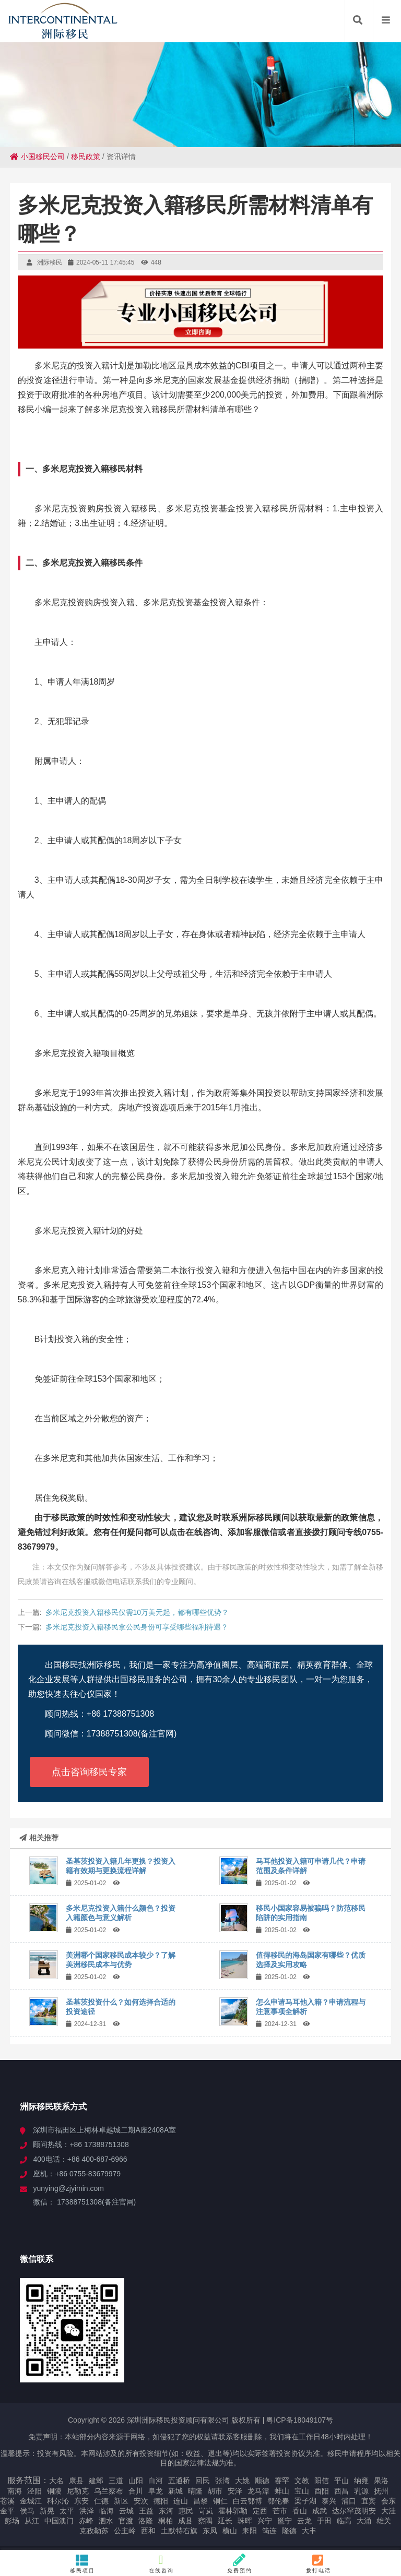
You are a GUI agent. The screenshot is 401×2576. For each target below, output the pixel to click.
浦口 (348, 2501)
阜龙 (155, 2491)
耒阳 (249, 2530)
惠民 (186, 2511)
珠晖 (245, 2521)
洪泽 (86, 2511)
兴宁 (264, 2521)
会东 (388, 2501)
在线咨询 (161, 2563)
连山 (180, 2501)
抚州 (381, 2491)
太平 (67, 2511)
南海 (14, 2491)
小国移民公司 (37, 156)
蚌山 (282, 2491)
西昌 (341, 2491)
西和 (148, 2530)
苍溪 (7, 2501)
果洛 (381, 2480)
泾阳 (34, 2491)
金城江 (31, 2501)
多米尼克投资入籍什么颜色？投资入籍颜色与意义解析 (120, 1913)
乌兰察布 (108, 2491)
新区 (121, 2501)
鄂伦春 (278, 2501)
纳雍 (361, 2480)
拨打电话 (318, 2563)
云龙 (304, 2521)
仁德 (101, 2501)
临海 (106, 2511)
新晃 (47, 2511)
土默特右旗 (179, 2530)
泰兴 (329, 2501)
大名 (56, 2480)
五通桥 (179, 2480)
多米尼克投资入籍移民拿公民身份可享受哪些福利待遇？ (136, 1627)
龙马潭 (258, 2491)
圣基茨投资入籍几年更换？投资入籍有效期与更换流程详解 (120, 1866)
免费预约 (240, 2563)
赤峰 (86, 2521)
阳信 (321, 2480)
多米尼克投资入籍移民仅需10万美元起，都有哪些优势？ (137, 1612)
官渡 (126, 2521)
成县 (185, 2521)
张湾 (222, 2480)
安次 (141, 2501)
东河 (166, 2511)
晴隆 (195, 2491)
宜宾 (368, 2501)
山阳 (135, 2480)
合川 (135, 2491)
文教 (301, 2480)
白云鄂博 (247, 2501)
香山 (299, 2511)
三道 (116, 2480)
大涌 (364, 2521)
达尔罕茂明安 (354, 2511)
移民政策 (85, 156)
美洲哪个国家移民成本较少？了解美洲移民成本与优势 (120, 1960)
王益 (146, 2511)
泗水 (106, 2521)
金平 (7, 2511)
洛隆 (145, 2521)
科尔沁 (58, 2501)
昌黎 (200, 2501)
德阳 (161, 2501)
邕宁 (284, 2521)
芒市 (280, 2511)
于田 (324, 2521)
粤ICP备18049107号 (299, 2420)
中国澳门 (59, 2521)
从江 (32, 2521)
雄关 (383, 2521)
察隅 (205, 2521)
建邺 (96, 2480)
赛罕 (282, 2480)
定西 (260, 2511)
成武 (319, 2511)
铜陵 (54, 2491)
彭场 (12, 2521)
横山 (229, 2530)
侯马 (27, 2511)
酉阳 (321, 2491)
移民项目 (83, 2563)
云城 (126, 2511)
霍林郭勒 (232, 2511)
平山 (341, 2480)
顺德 (262, 2480)
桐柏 (165, 2521)
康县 (76, 2480)
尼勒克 (78, 2491)
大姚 (242, 2480)
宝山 (301, 2491)
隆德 (289, 2530)
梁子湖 (305, 2501)
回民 (202, 2480)
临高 (344, 2521)
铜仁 (220, 2501)
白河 (155, 2480)
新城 (175, 2491)
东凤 (210, 2530)
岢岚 (205, 2511)
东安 (81, 2501)
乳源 (361, 2491)
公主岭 (125, 2530)
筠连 (269, 2530)
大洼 (388, 2511)
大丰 (309, 2530)
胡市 (215, 2491)
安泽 (235, 2491)
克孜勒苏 (94, 2530)
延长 (225, 2521)
